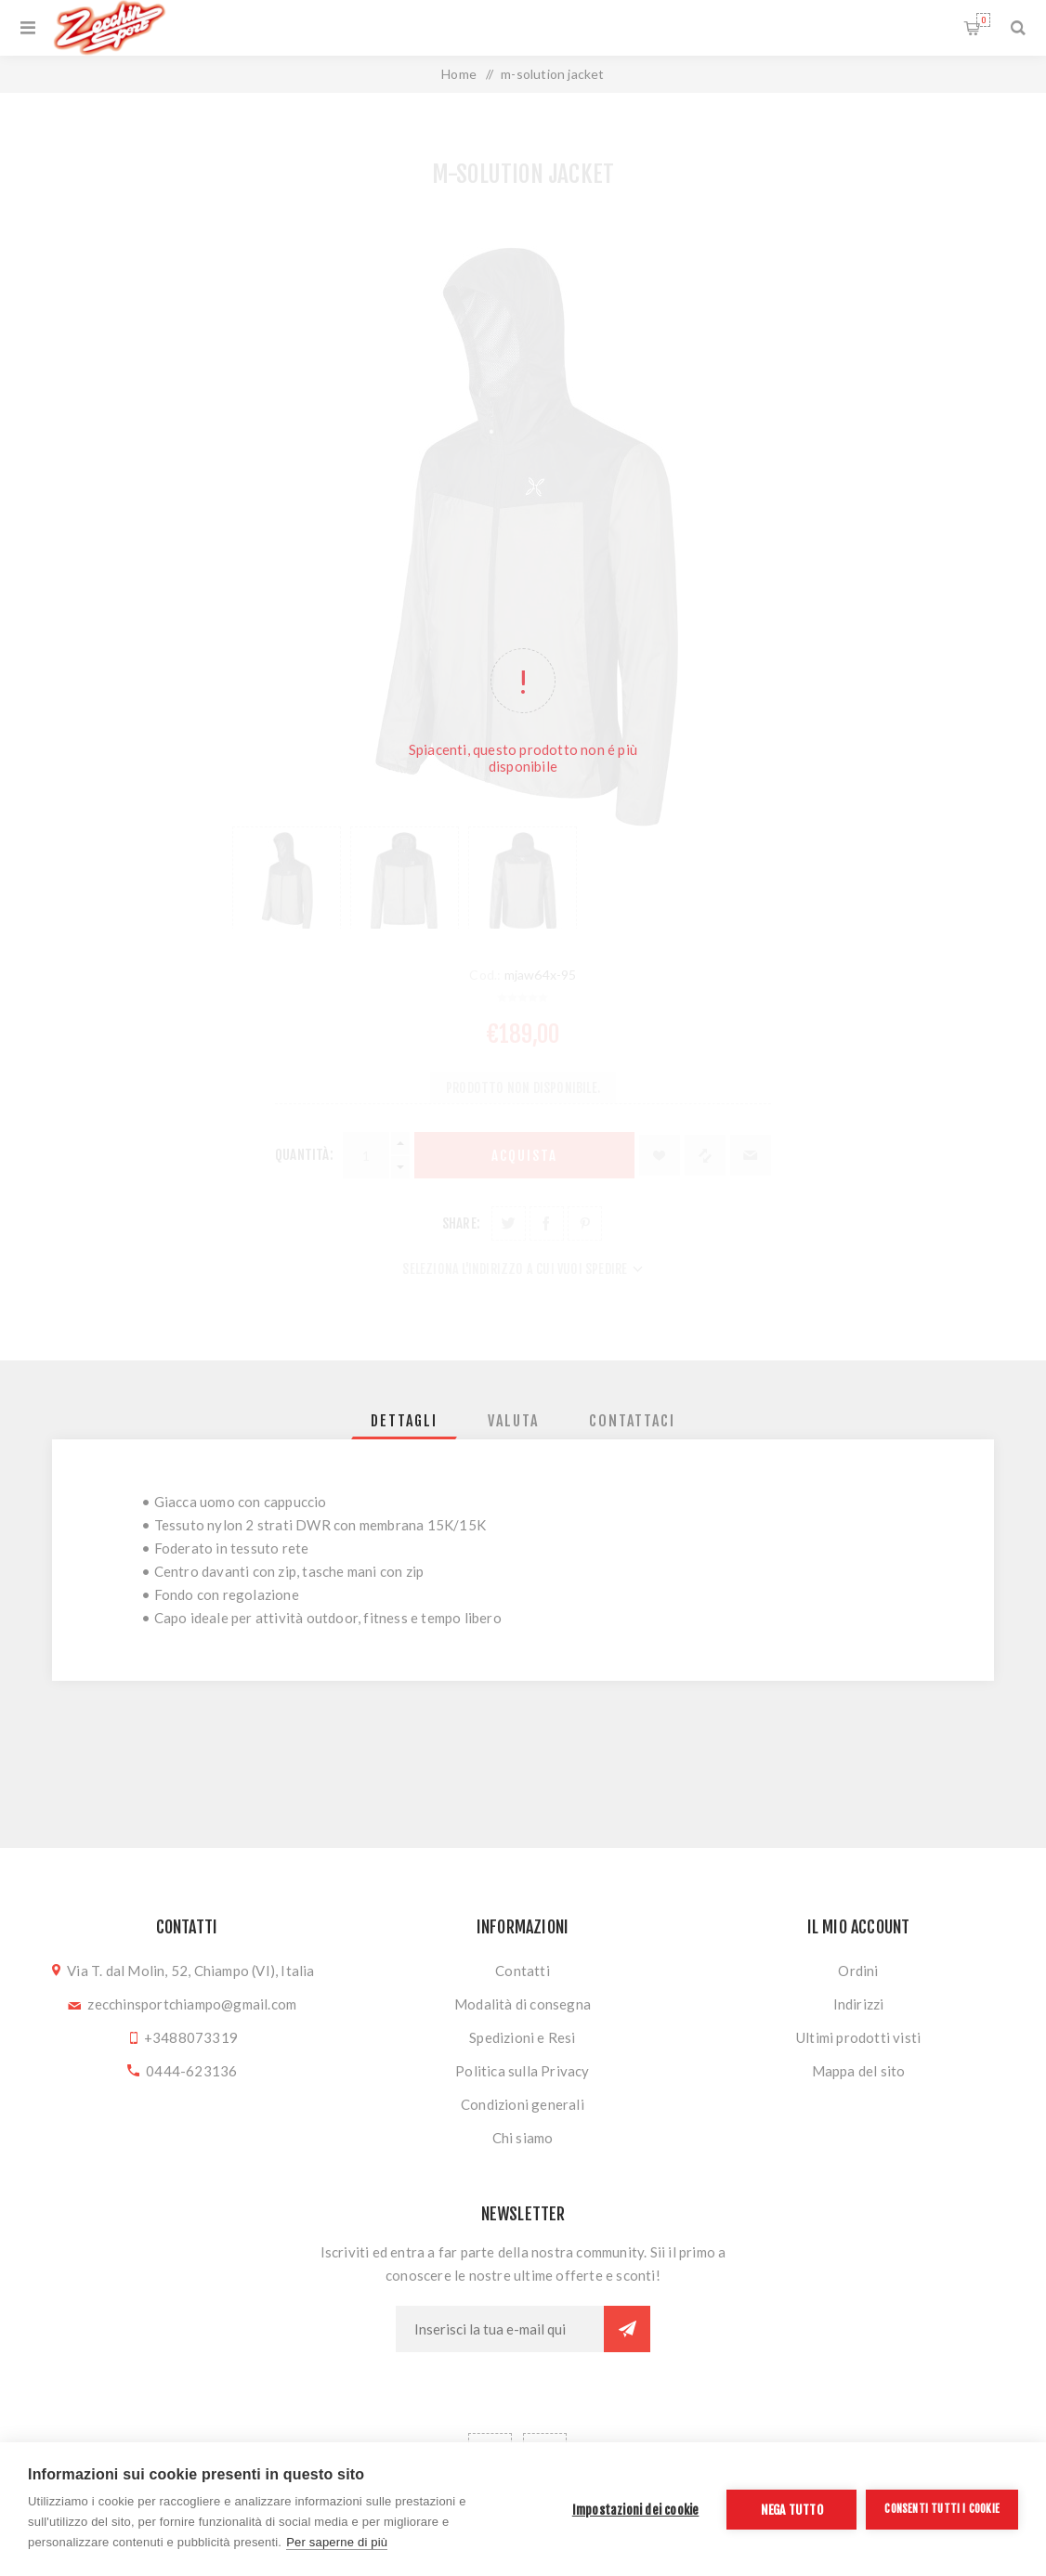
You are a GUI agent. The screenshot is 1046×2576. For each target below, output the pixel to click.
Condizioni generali (522, 2104)
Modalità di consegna (522, 2004)
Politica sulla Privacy (522, 2070)
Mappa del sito (859, 2070)
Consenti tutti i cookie (942, 2509)
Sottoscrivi (627, 2329)
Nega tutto (792, 2509)
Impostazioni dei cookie (636, 2509)
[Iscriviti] (500, 2329)
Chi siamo (523, 2137)
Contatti (522, 1970)
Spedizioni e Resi (522, 2037)
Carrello (983, 20)
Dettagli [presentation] (404, 1421)
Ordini (858, 1970)
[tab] (404, 1420)
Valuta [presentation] (513, 1421)
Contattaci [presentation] (632, 1421)
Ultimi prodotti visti (858, 2037)
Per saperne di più (336, 2542)
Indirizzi (858, 2004)
